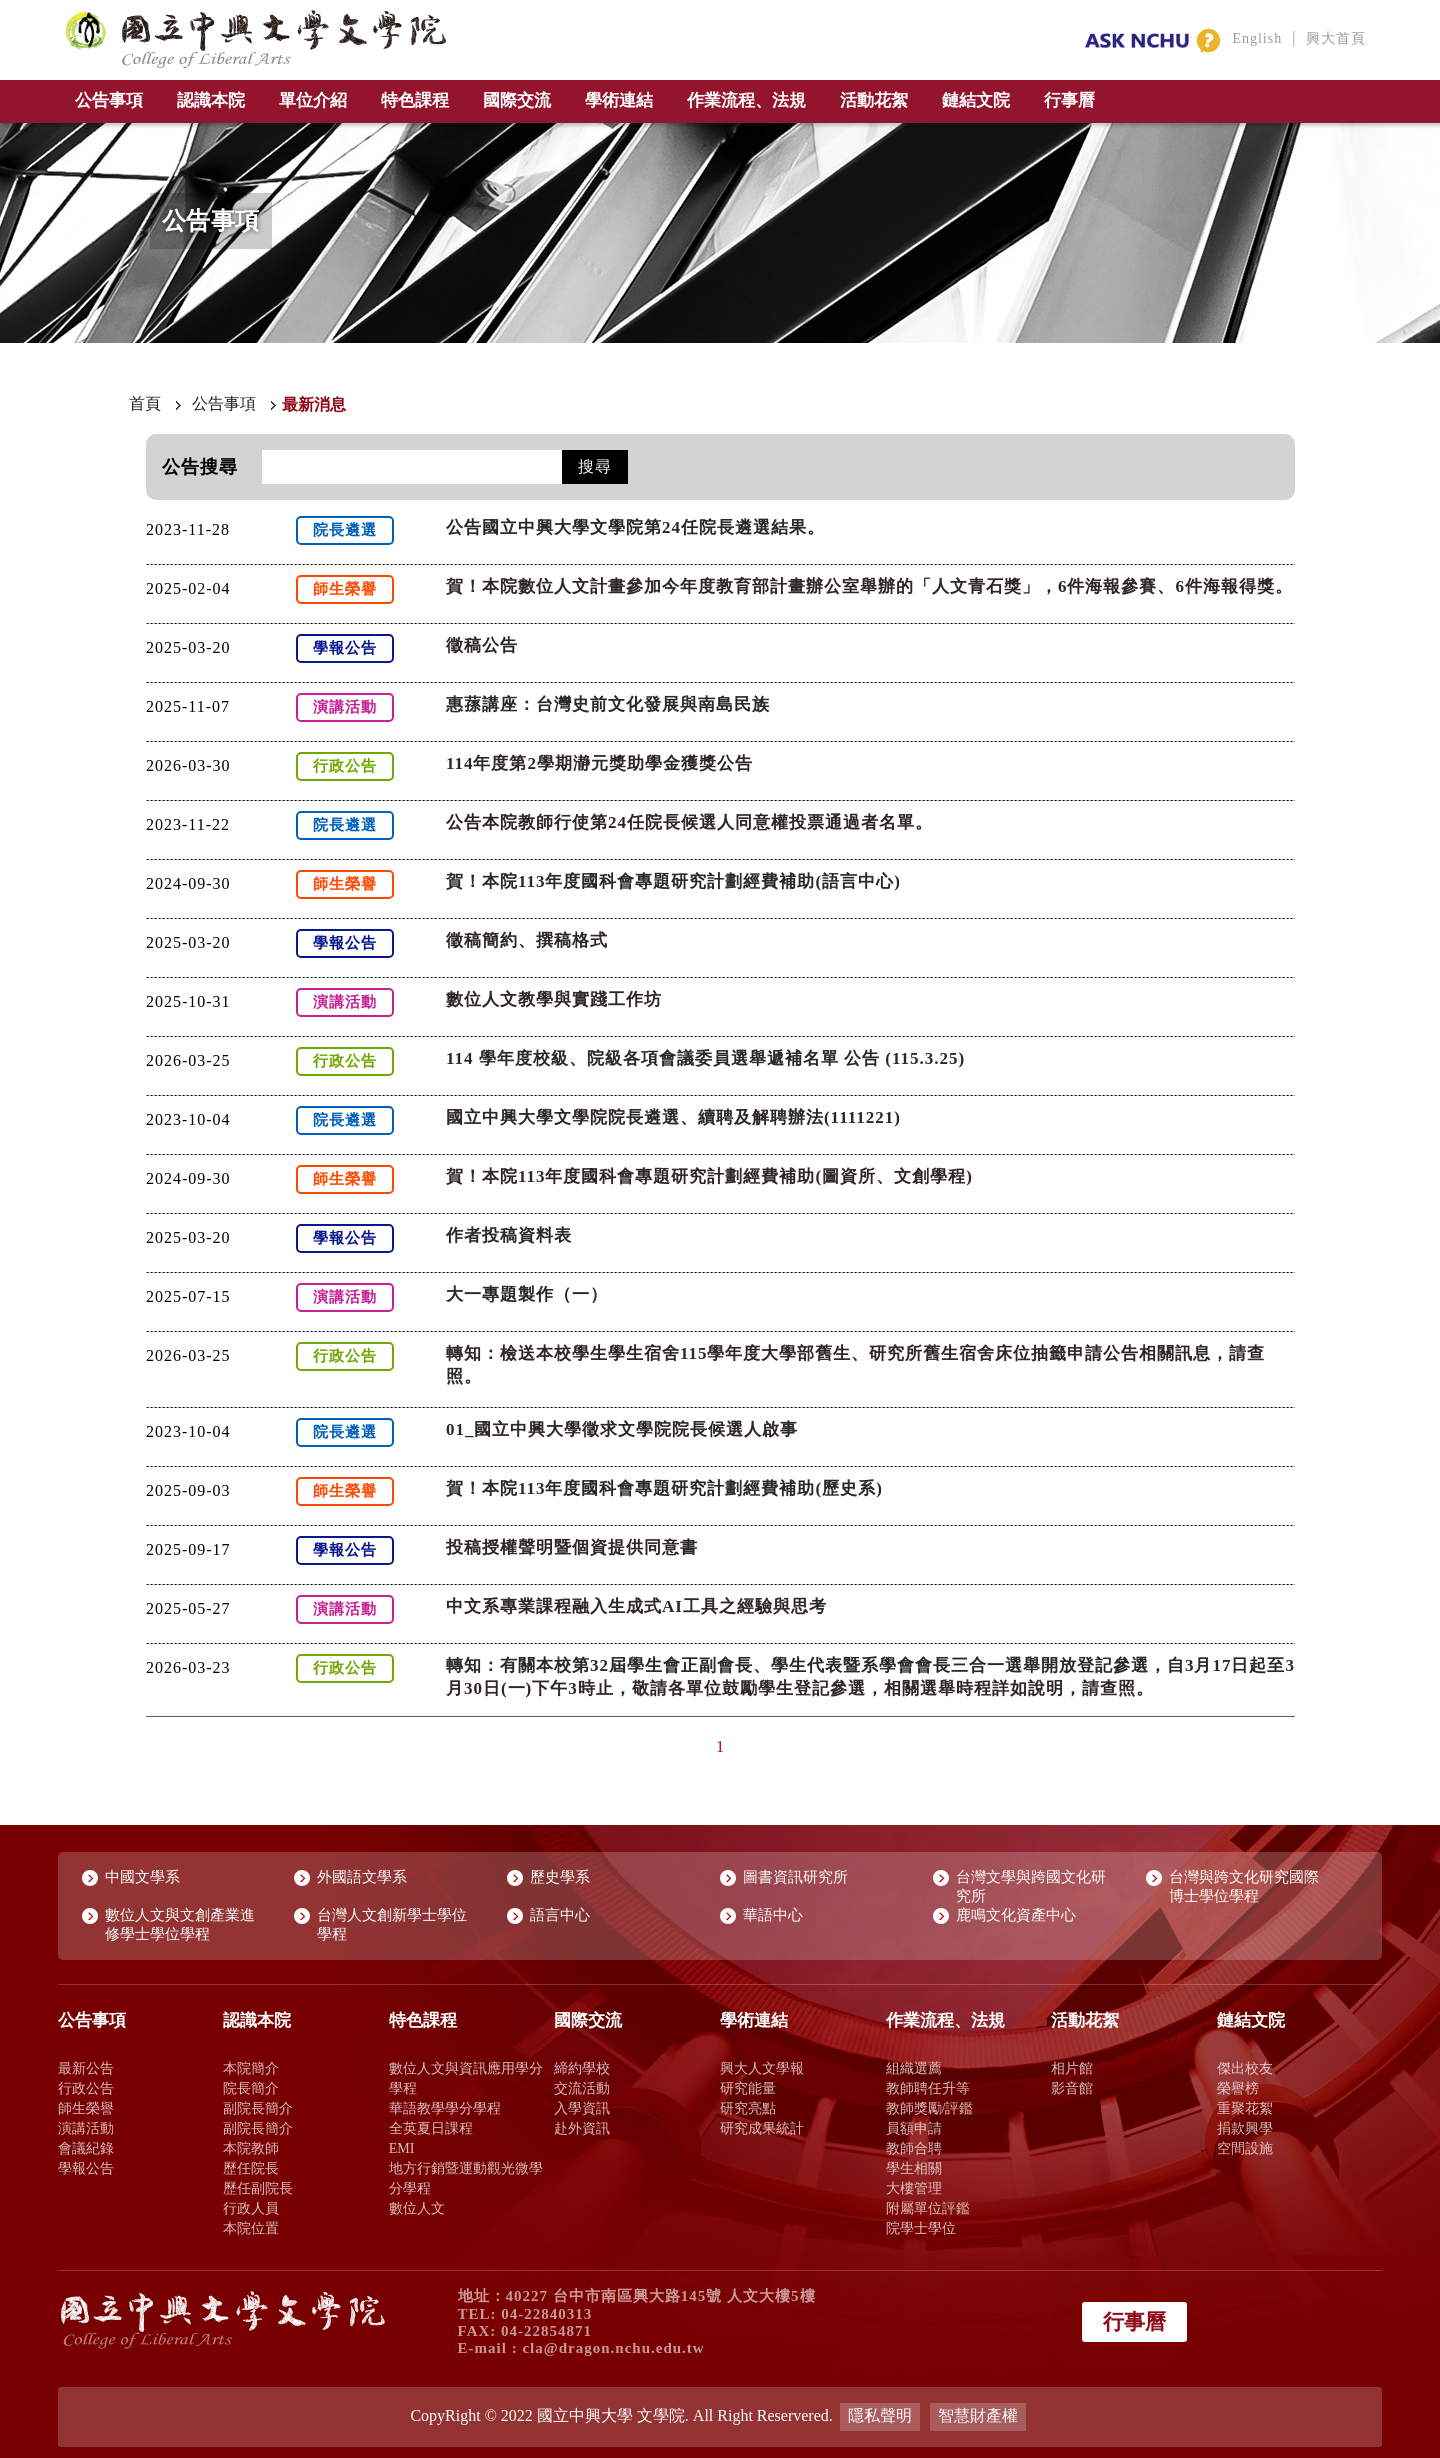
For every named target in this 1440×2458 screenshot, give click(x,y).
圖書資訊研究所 (795, 1877)
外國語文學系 (362, 1877)
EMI (402, 2148)
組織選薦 (914, 2068)
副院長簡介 (258, 2108)
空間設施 (1245, 2148)
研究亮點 (748, 2108)
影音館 (1072, 2088)
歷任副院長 (258, 2188)
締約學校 (582, 2068)
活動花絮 (874, 100)
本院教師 (251, 2148)
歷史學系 (560, 1877)
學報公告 (86, 2168)
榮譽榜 (1238, 2088)
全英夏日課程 (431, 2128)
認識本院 (211, 100)
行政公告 (86, 2088)
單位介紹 (313, 100)
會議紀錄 (86, 2148)
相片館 (1072, 2068)
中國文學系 (142, 1877)
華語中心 (773, 1915)
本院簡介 (251, 2068)
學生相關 (914, 2168)
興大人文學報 (762, 2068)
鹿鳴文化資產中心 (1016, 1915)
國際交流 (517, 100)
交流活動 (582, 2088)
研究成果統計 (762, 2128)
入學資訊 (582, 2108)
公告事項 (109, 100)
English (1257, 38)
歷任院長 (251, 2168)
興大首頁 (1336, 38)
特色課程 (415, 100)
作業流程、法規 (746, 100)
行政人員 (251, 2208)
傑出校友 (1245, 2068)
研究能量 (748, 2088)
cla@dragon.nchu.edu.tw (613, 2348)
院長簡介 (251, 2088)
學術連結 (619, 100)
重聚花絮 (1245, 2108)
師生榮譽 (86, 2108)
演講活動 (86, 2128)
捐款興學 (1245, 2128)
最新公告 (86, 2068)
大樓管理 (914, 2188)
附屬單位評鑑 (928, 2208)
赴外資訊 (582, 2128)
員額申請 (914, 2128)
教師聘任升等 (928, 2088)
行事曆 (1069, 100)
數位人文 (417, 2208)
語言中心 (560, 1915)
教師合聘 (914, 2148)
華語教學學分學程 (445, 2108)
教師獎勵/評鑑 (930, 2108)
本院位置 (251, 2228)
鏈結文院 (976, 100)
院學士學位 (921, 2228)
